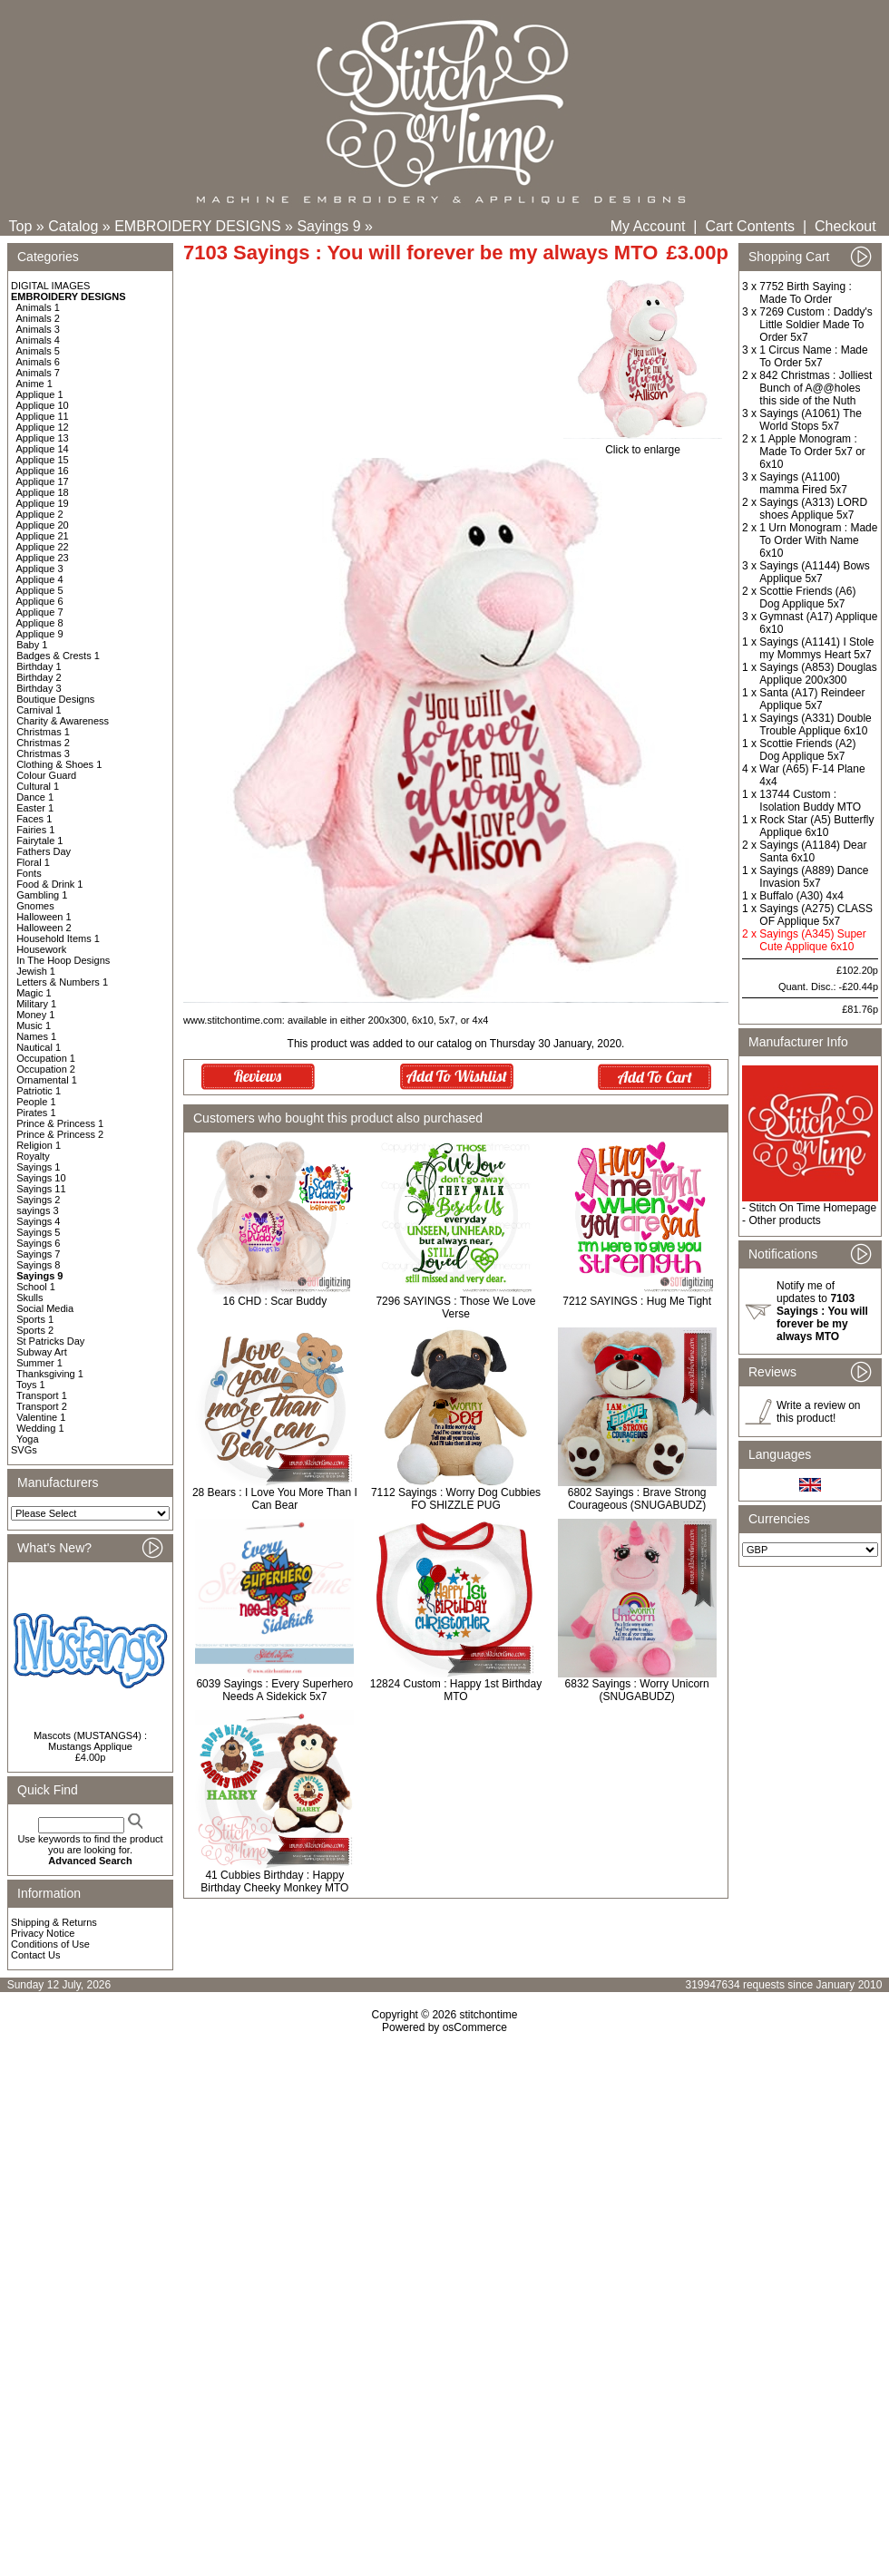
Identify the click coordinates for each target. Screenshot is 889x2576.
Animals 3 (38, 329)
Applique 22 (42, 546)
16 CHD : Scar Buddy (274, 1301)
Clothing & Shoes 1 (59, 764)
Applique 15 (42, 459)
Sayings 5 (38, 1232)
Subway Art (41, 1351)
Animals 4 (38, 340)
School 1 (35, 1286)
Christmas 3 (43, 753)
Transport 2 (41, 1406)
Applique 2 (40, 514)
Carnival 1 (39, 710)
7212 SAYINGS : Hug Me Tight (636, 1301)
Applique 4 (40, 579)
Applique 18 (42, 492)
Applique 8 (40, 622)
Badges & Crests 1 (58, 655)
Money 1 (35, 1014)
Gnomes (35, 905)
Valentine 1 (40, 1417)
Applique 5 (40, 590)
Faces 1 (34, 818)
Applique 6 (40, 601)
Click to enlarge (642, 444)
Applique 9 (40, 633)
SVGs (24, 1449)
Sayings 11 (40, 1188)
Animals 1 (38, 307)
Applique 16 (42, 470)
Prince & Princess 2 (59, 1134)
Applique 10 (42, 405)
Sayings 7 (38, 1254)
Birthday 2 (39, 677)
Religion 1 (38, 1145)
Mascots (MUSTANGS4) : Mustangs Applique (90, 1741)
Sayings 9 (328, 226)
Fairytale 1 (39, 840)
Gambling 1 (41, 894)
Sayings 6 (38, 1243)
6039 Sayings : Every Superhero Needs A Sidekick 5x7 (274, 1690)
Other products (784, 1220)
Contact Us (35, 1954)
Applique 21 (42, 535)
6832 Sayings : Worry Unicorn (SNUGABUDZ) (637, 1690)
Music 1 (33, 1025)
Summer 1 (39, 1362)
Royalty (33, 1156)
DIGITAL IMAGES (50, 285)
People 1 (35, 1101)
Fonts (29, 873)
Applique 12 (42, 427)
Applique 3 (40, 568)
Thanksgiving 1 (49, 1373)
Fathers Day (43, 851)
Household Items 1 (58, 938)
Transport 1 (41, 1395)
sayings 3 (37, 1210)
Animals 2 (38, 318)
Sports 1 (35, 1319)
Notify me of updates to (822, 1311)
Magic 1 (34, 992)
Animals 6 (38, 361)
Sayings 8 (38, 1264)
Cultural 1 (37, 786)
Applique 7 (40, 612)
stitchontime (488, 2014)
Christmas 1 (43, 731)
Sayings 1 (38, 1167)
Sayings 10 (40, 1177)
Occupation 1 (45, 1058)
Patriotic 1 (38, 1090)
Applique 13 (42, 438)
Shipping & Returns (54, 1922)
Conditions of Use (50, 1944)
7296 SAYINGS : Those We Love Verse (455, 1307)
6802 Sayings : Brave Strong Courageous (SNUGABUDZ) (637, 1499)
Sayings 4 (38, 1221)
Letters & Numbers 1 (62, 982)
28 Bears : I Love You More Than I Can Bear (274, 1499)
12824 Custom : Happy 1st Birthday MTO (456, 1690)
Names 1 (36, 1036)
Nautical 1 (38, 1047)
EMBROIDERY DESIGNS (197, 226)
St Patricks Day (50, 1341)
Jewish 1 (35, 971)
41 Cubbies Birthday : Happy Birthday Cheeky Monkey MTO (274, 1881)
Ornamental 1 (46, 1079)
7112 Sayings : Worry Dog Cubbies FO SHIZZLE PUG (456, 1499)
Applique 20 (42, 525)
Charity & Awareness (62, 720)
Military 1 (36, 1003)
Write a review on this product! (818, 1411)
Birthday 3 (39, 688)
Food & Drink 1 (49, 884)
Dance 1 (35, 797)
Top (21, 226)
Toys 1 (30, 1384)
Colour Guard (46, 775)
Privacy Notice (42, 1933)
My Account (648, 226)
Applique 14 (42, 448)
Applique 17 (42, 481)
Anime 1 (34, 383)
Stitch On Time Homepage (812, 1207)
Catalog (73, 226)
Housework (41, 949)
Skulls (29, 1297)
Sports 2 (35, 1330)
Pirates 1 (35, 1112)
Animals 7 (38, 372)
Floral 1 (33, 862)
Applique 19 (42, 503)
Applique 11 (42, 416)
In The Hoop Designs (63, 960)
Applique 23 (42, 557)
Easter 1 (35, 807)
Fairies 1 (35, 829)
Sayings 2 (38, 1199)
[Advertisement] (444, 2190)
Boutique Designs (55, 699)
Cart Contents (750, 226)
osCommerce (475, 2027)
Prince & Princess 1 (59, 1123)
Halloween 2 (44, 927)
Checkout (845, 226)
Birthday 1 (39, 666)
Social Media (44, 1308)
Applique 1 (40, 394)
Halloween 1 (44, 916)
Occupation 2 (45, 1069)
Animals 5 (38, 350)
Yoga (27, 1439)
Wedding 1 (40, 1428)
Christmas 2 (43, 742)
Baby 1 (31, 644)
